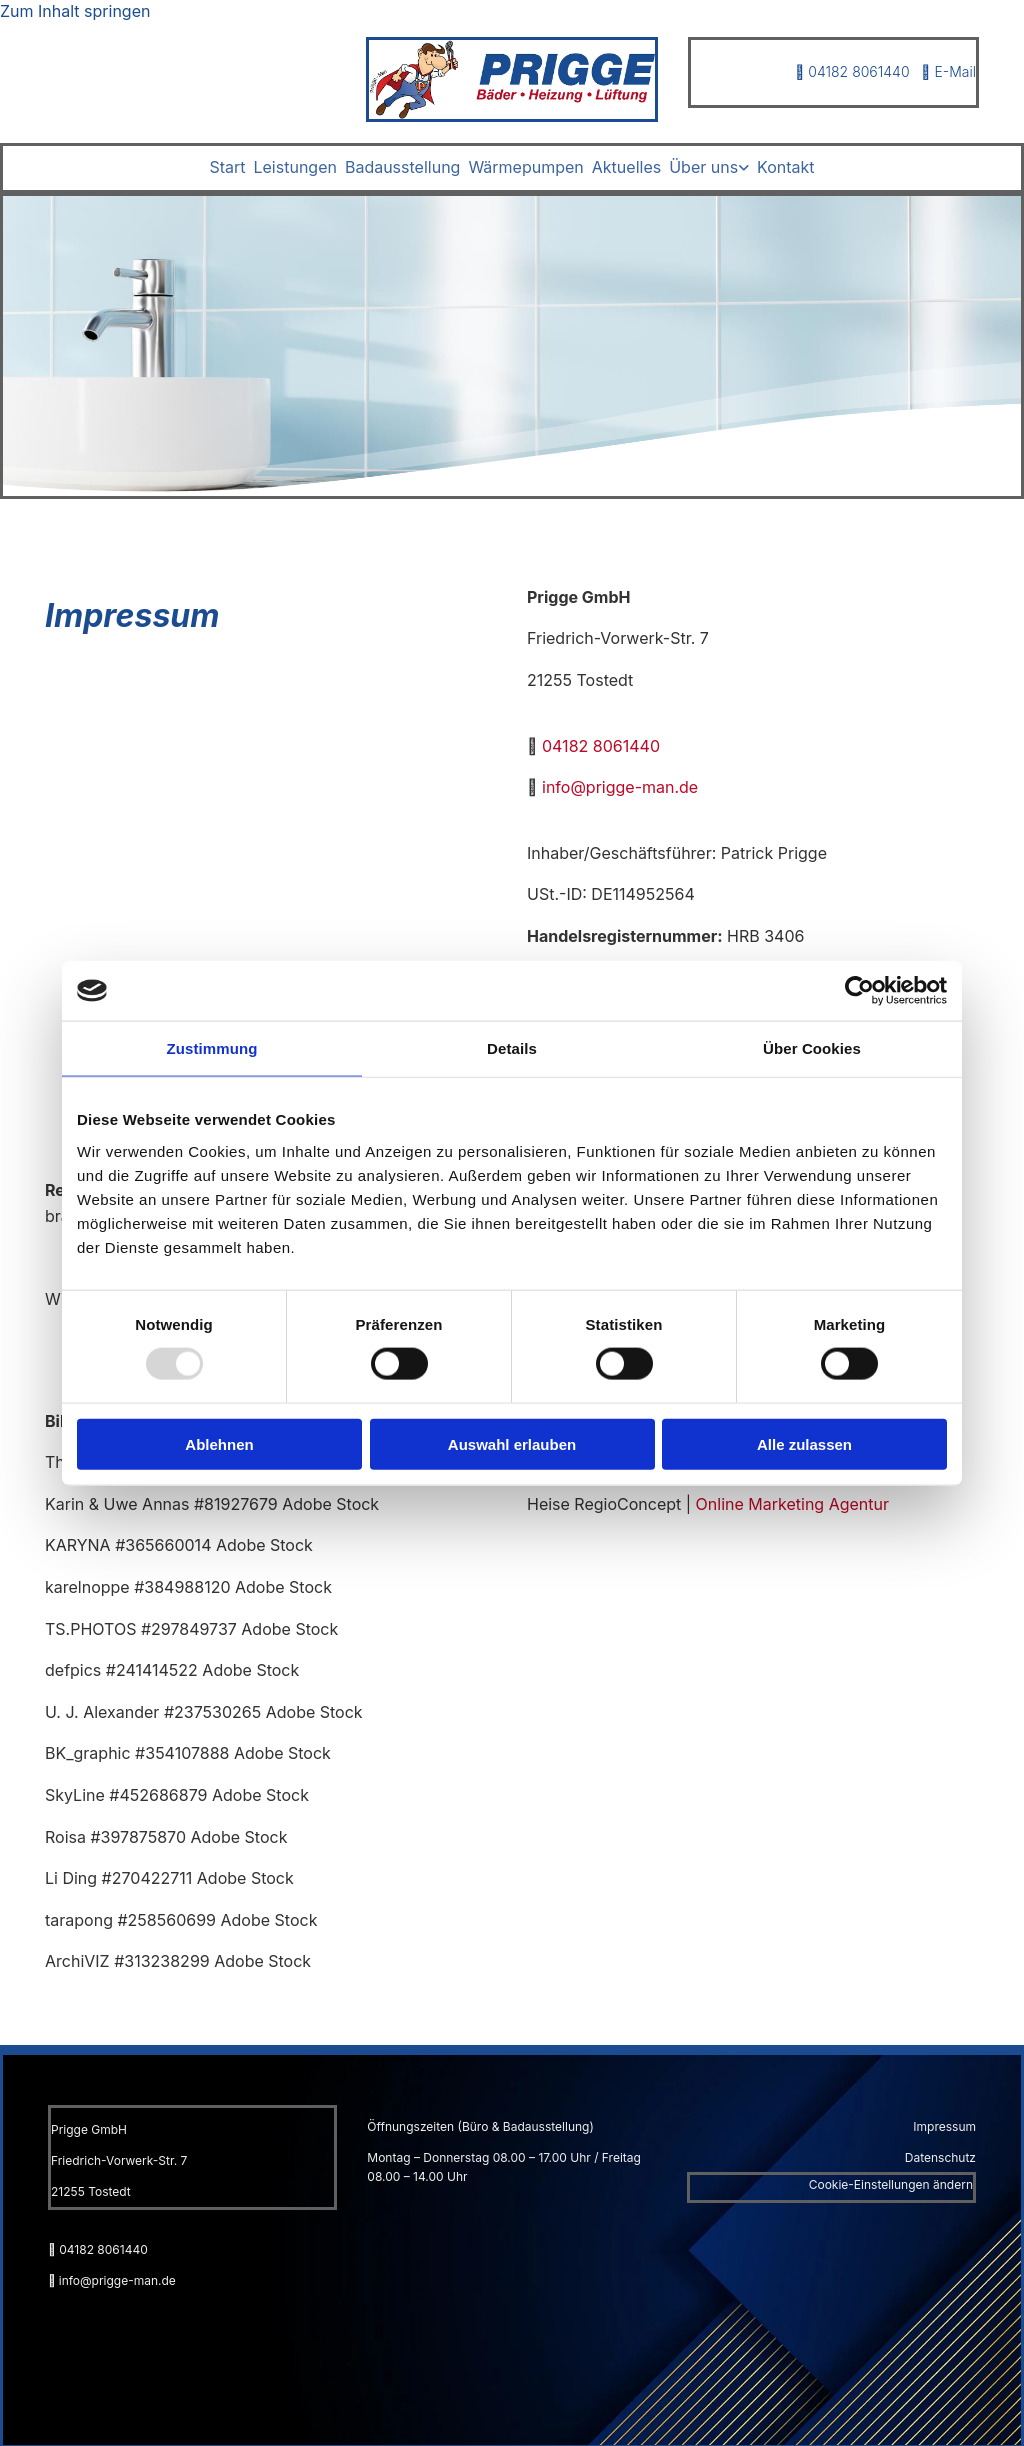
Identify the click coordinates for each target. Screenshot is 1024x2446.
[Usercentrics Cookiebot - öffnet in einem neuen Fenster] (859, 991)
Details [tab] (512, 1048)
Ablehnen (219, 1443)
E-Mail (948, 71)
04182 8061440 (852, 71)
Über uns (703, 167)
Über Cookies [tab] (812, 1048)
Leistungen (294, 167)
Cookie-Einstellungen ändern (891, 2183)
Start (227, 167)
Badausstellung (402, 167)
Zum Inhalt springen (75, 11)
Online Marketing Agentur (792, 1502)
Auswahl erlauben (512, 1443)
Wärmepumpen (525, 167)
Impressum (944, 2124)
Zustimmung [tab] (212, 1048)
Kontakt (785, 167)
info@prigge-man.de (620, 786)
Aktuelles (626, 167)
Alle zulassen (804, 1443)
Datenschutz (940, 2156)
